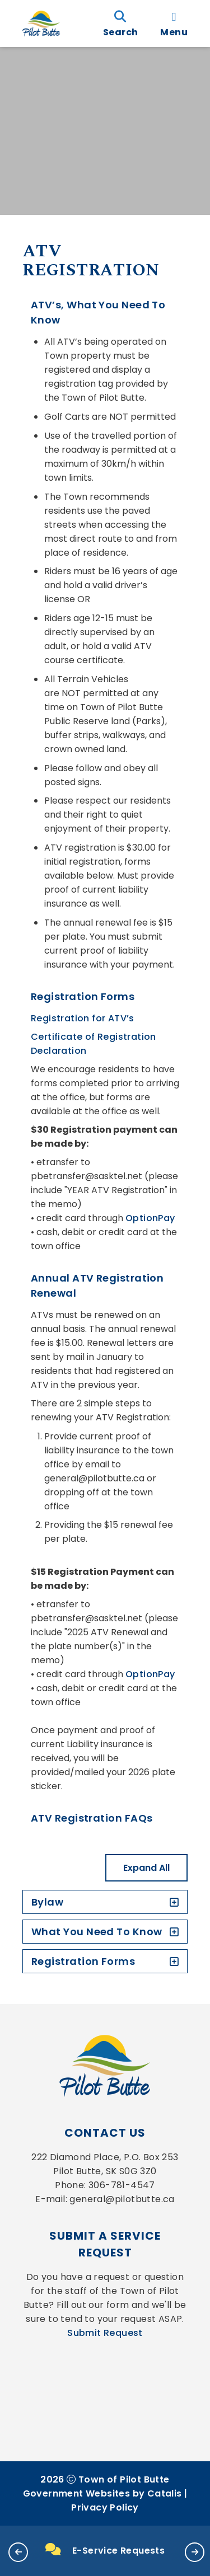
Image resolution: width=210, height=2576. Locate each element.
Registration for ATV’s (82, 1018)
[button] (18, 2552)
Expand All (146, 1867)
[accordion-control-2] (171, 1931)
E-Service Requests (105, 2550)
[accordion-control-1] (171, 1901)
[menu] (174, 23)
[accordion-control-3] (171, 1961)
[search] (120, 23)
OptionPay (150, 1218)
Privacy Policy (105, 2507)
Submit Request (105, 2332)
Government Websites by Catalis (102, 2493)
